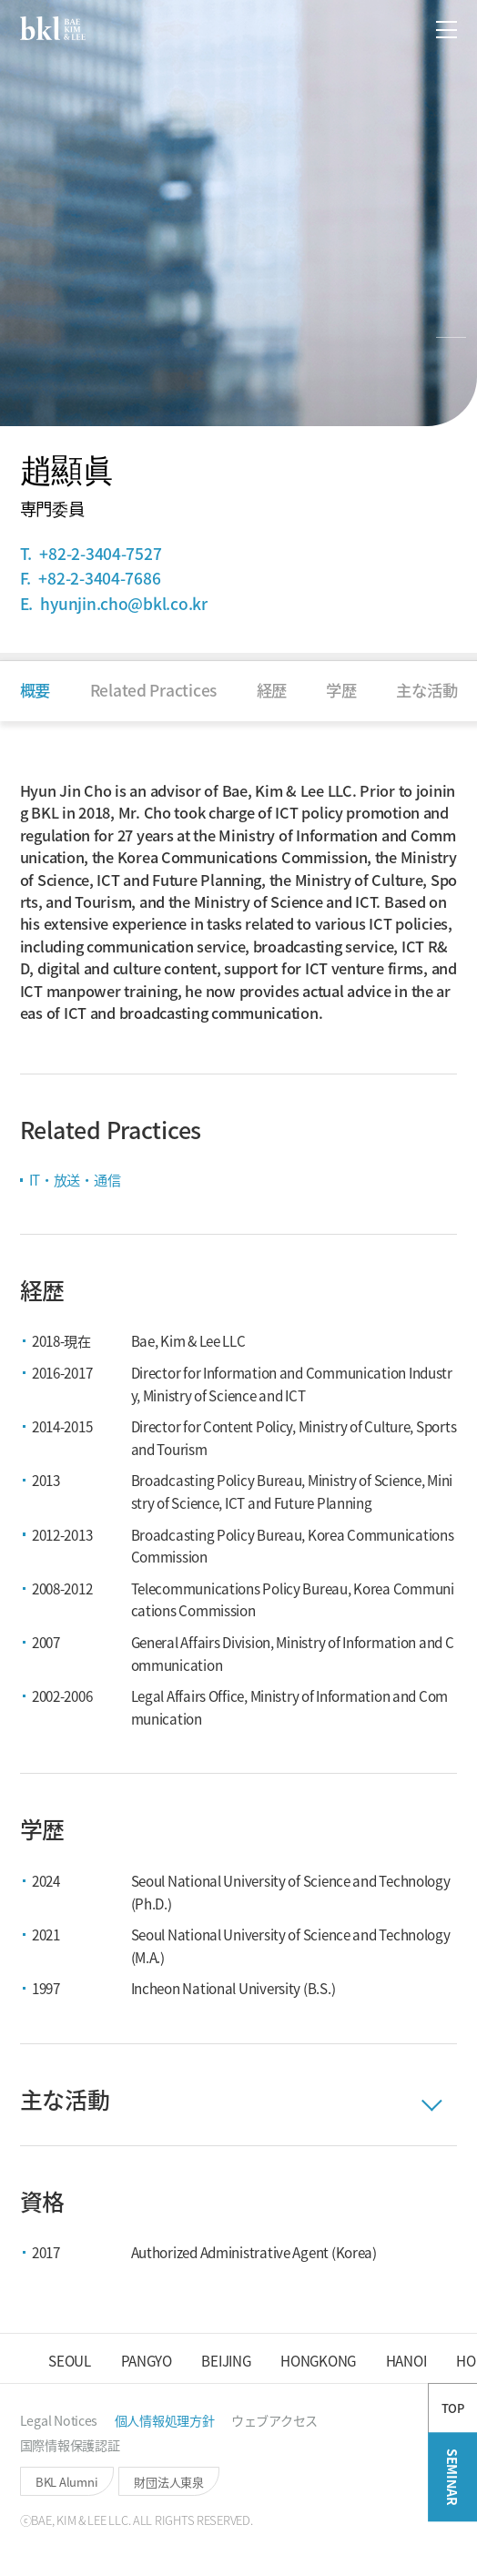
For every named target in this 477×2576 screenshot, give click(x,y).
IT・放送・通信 (75, 1179)
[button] (399, 29)
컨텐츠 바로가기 (0, 0)
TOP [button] (452, 2463)
